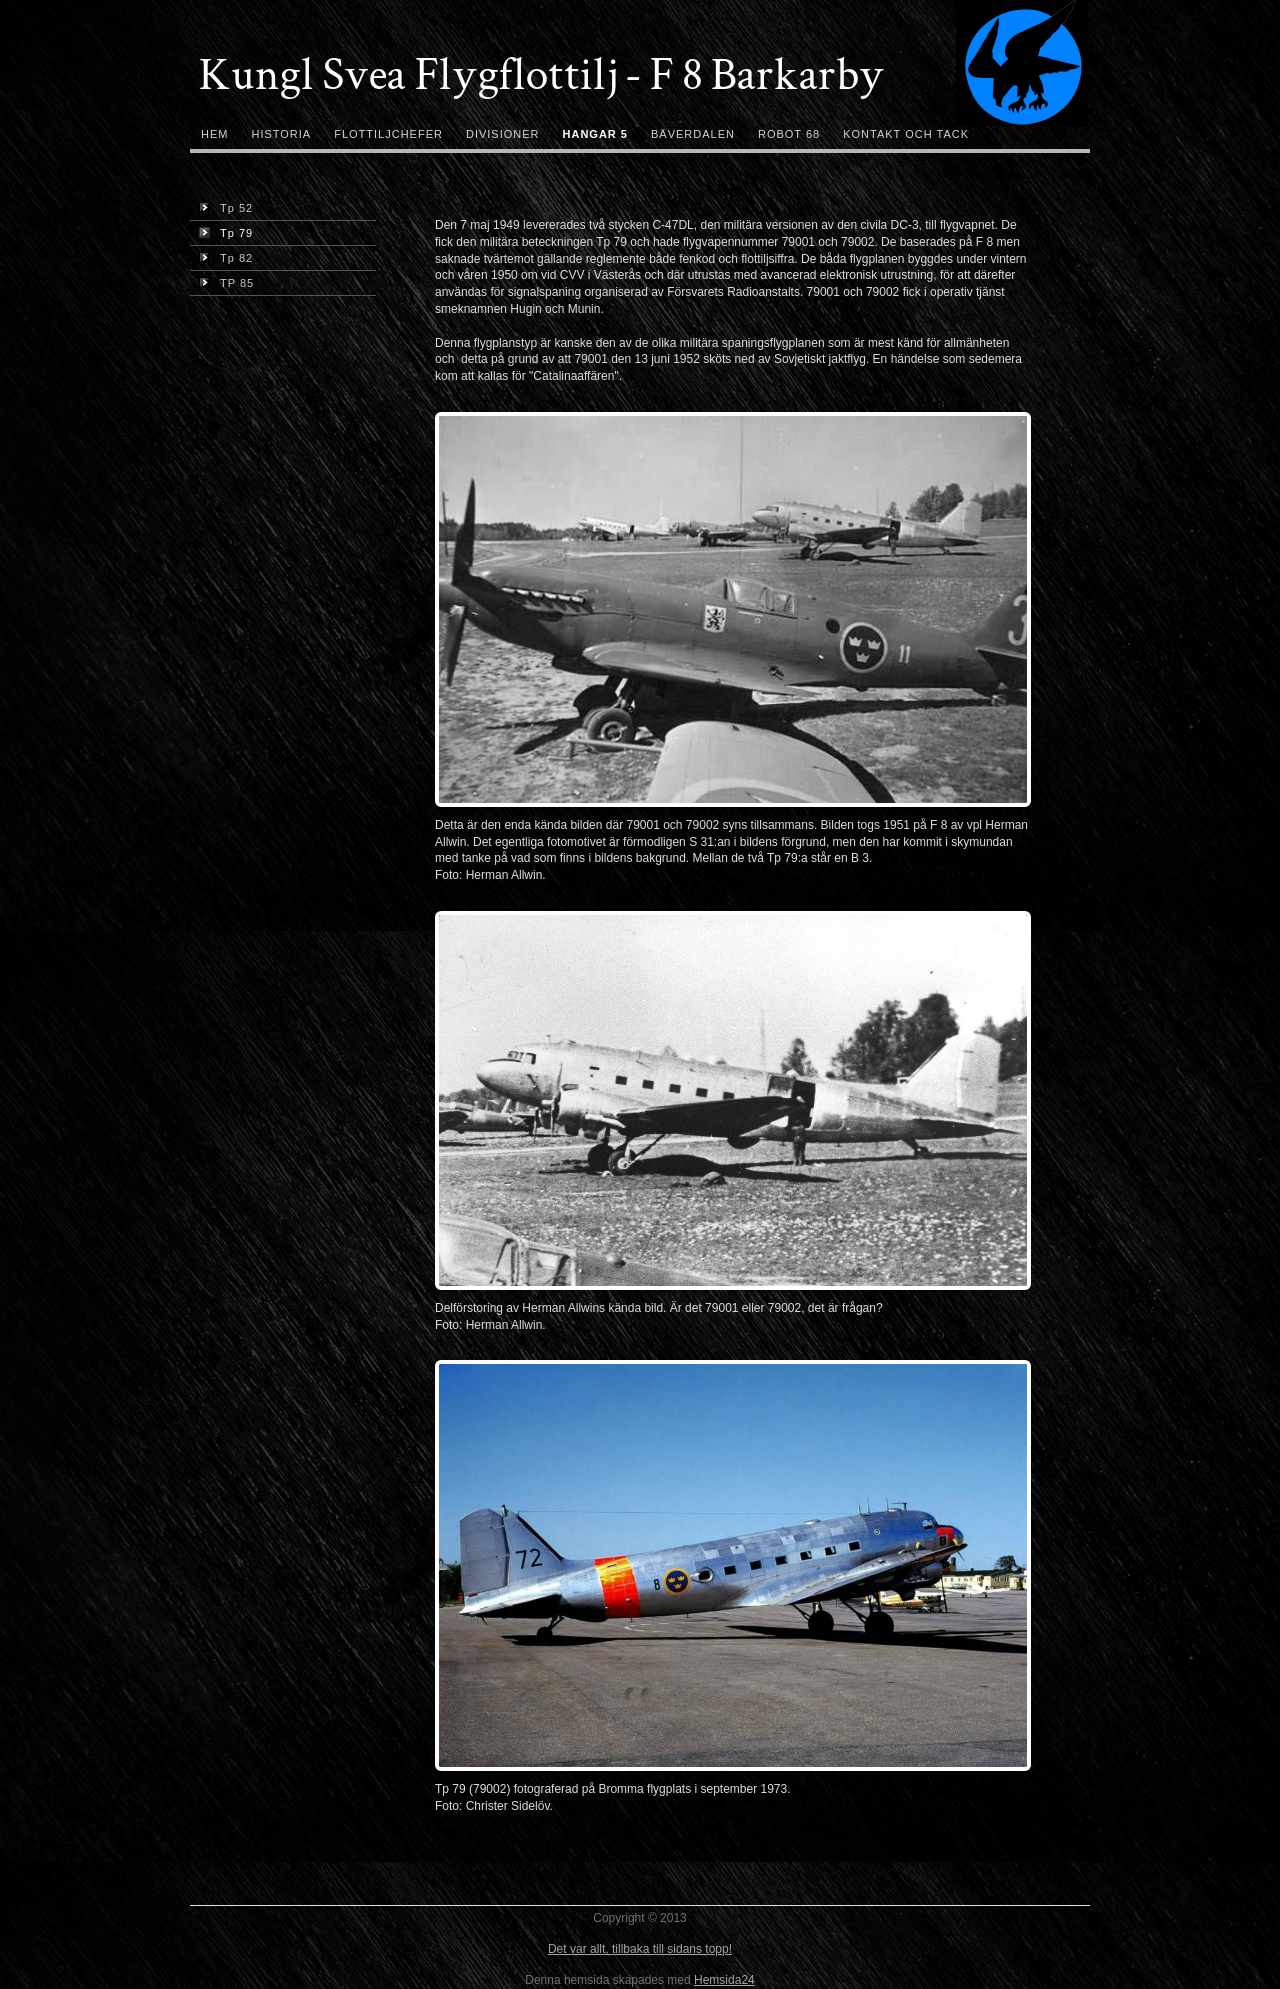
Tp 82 (226, 258)
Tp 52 (226, 208)
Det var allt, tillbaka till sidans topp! (640, 1949)
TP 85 (226, 283)
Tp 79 (226, 233)
